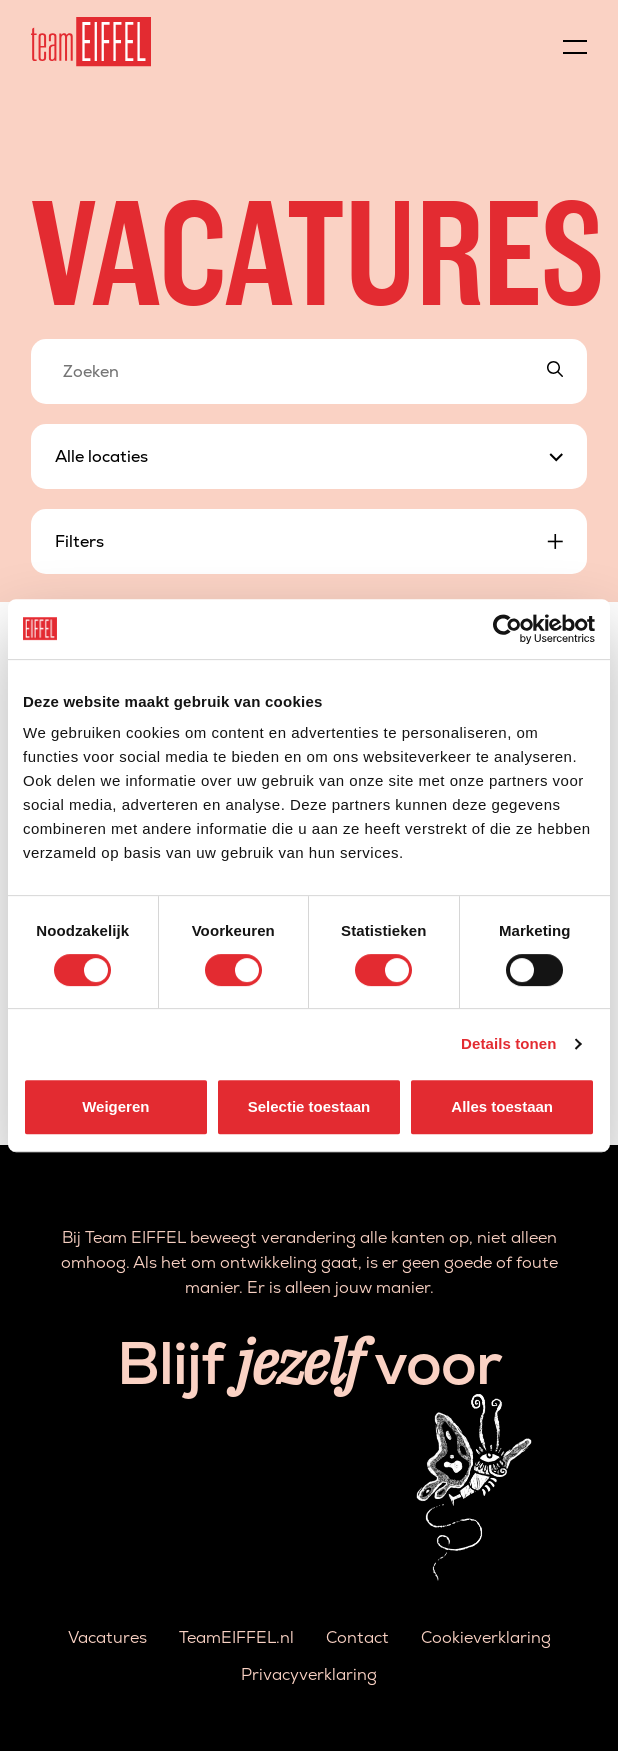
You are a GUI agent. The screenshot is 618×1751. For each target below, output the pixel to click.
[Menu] (575, 42)
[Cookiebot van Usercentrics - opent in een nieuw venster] (507, 629)
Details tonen (508, 1043)
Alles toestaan (502, 1106)
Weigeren (115, 1106)
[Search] (555, 371)
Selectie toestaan (309, 1106)
